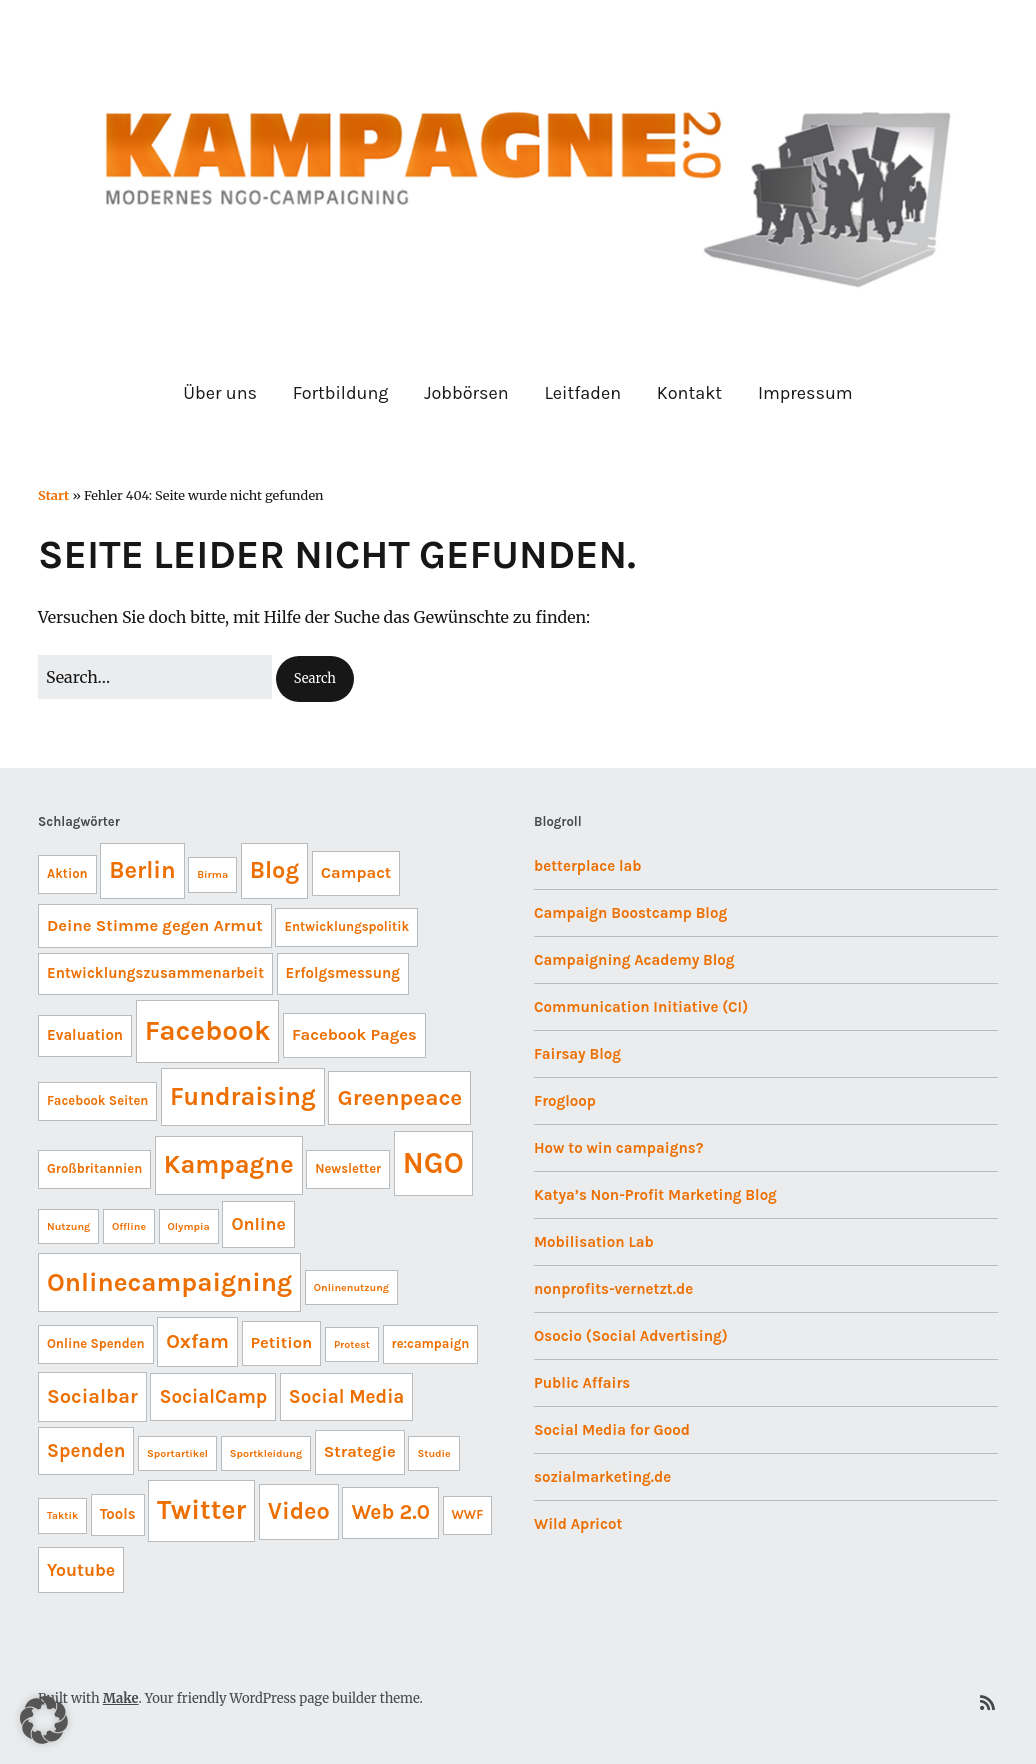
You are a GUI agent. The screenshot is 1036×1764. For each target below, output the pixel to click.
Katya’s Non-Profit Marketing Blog (655, 1195)
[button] (315, 679)
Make (121, 1698)
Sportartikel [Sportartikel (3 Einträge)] (177, 1453)
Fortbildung (341, 393)
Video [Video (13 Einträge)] (299, 1511)
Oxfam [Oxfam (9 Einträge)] (197, 1341)
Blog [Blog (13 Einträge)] (274, 870)
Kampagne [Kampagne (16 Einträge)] (229, 1164)
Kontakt (689, 393)
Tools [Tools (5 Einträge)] (118, 1514)
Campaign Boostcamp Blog (630, 913)
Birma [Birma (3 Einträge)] (212, 874)
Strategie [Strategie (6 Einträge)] (360, 1451)
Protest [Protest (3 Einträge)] (352, 1344)
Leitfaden (582, 393)
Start (53, 495)
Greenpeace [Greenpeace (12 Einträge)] (399, 1097)
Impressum (805, 393)
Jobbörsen (466, 393)
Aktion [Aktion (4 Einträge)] (67, 873)
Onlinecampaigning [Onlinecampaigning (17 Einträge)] (169, 1282)
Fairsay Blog (577, 1054)
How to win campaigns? (618, 1148)
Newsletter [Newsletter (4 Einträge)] (348, 1168)
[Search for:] (155, 677)
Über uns (220, 393)
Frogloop (565, 1101)
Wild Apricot (578, 1524)
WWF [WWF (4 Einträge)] (468, 1514)
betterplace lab (588, 866)
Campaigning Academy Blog (634, 960)
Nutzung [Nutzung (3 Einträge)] (68, 1226)
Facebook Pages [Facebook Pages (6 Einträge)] (354, 1034)
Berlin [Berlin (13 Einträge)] (142, 870)
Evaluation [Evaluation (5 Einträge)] (85, 1035)
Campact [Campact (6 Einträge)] (356, 872)
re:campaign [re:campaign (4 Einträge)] (431, 1343)
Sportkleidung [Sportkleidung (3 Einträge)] (266, 1453)
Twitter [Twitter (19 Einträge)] (201, 1510)
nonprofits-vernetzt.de (613, 1289)
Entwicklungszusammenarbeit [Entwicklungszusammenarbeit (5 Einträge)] (155, 973)
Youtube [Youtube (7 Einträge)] (81, 1570)
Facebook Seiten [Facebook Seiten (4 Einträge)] (97, 1100)
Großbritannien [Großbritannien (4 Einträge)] (94, 1168)
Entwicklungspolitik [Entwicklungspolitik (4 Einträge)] (346, 926)
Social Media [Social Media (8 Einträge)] (347, 1397)
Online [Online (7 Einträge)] (258, 1224)
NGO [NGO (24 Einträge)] (433, 1163)
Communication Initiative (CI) (641, 1007)
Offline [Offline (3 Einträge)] (129, 1226)
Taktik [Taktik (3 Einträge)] (62, 1515)
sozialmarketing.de (602, 1477)
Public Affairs (582, 1383)
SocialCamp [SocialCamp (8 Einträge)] (213, 1397)
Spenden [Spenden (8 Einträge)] (86, 1451)
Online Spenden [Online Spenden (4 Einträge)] (96, 1343)
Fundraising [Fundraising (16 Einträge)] (243, 1096)
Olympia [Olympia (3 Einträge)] (189, 1226)
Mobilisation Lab (594, 1242)
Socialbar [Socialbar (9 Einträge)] (92, 1396)
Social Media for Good (612, 1430)
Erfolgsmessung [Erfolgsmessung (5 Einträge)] (343, 973)
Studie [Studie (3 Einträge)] (433, 1453)
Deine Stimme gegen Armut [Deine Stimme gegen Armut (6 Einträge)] (155, 925)
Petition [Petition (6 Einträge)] (282, 1342)
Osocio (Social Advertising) (631, 1336)
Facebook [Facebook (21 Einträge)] (208, 1030)
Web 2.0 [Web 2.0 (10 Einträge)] (390, 1512)
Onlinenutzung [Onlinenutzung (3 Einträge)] (351, 1287)
